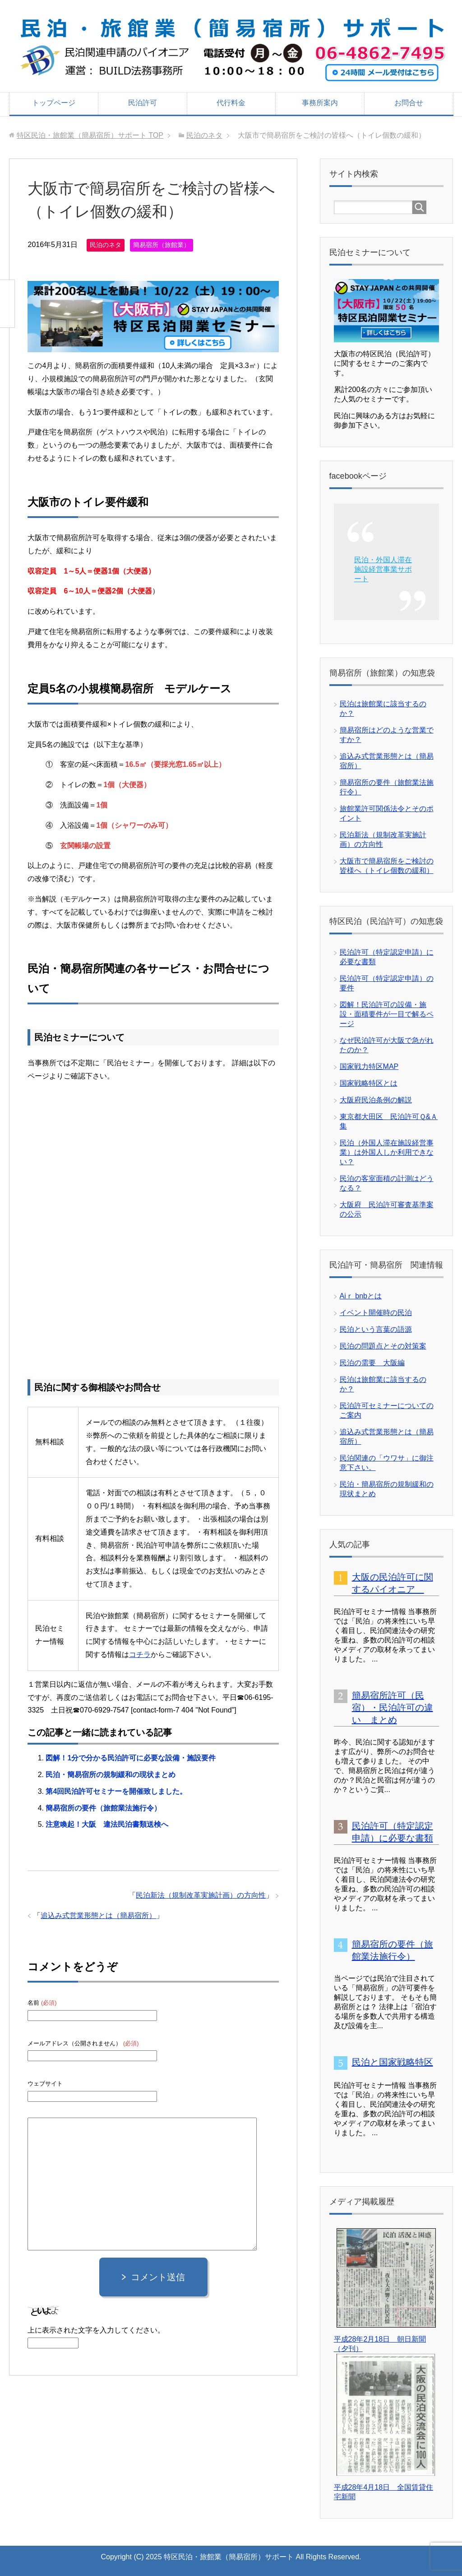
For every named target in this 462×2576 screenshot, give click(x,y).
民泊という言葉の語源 (376, 1329)
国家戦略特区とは (368, 1083)
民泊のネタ (105, 244)
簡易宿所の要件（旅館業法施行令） (103, 1806)
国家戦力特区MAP (369, 1066)
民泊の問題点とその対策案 (383, 1346)
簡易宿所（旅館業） (161, 244)
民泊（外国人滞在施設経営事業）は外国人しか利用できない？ (387, 1152)
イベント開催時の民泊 (376, 1312)
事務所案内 (320, 103)
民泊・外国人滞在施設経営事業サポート (383, 569)
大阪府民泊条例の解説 (376, 1100)
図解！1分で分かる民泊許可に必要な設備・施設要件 (131, 1756)
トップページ (53, 103)
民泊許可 (142, 103)
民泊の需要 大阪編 (372, 1363)
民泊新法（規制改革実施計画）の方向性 (201, 1894)
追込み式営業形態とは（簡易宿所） (98, 1914)
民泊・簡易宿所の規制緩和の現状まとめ (111, 1773)
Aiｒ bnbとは (361, 1296)
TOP (90, 135)
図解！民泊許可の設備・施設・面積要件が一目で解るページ (387, 1014)
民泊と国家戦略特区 (392, 2062)
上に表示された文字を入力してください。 (96, 2328)
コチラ (140, 1653)
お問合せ (408, 103)
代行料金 (231, 103)
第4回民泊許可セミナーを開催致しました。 (116, 1789)
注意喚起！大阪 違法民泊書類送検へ (107, 1823)
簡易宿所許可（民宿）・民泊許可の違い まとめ (392, 1707)
